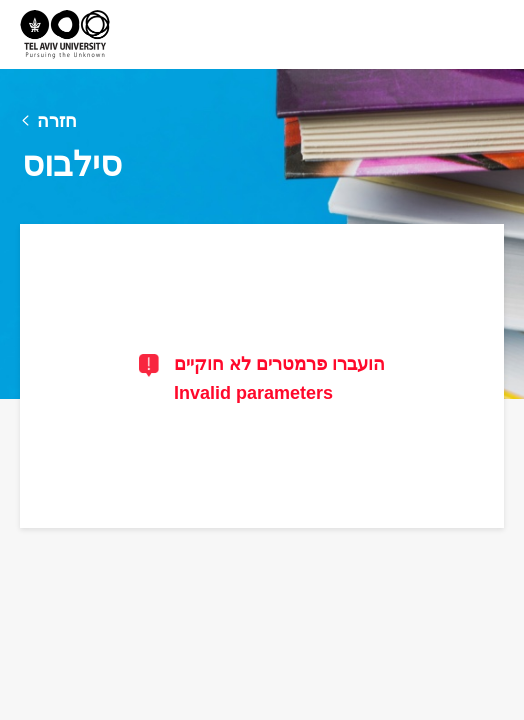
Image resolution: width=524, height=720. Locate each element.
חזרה (57, 121)
